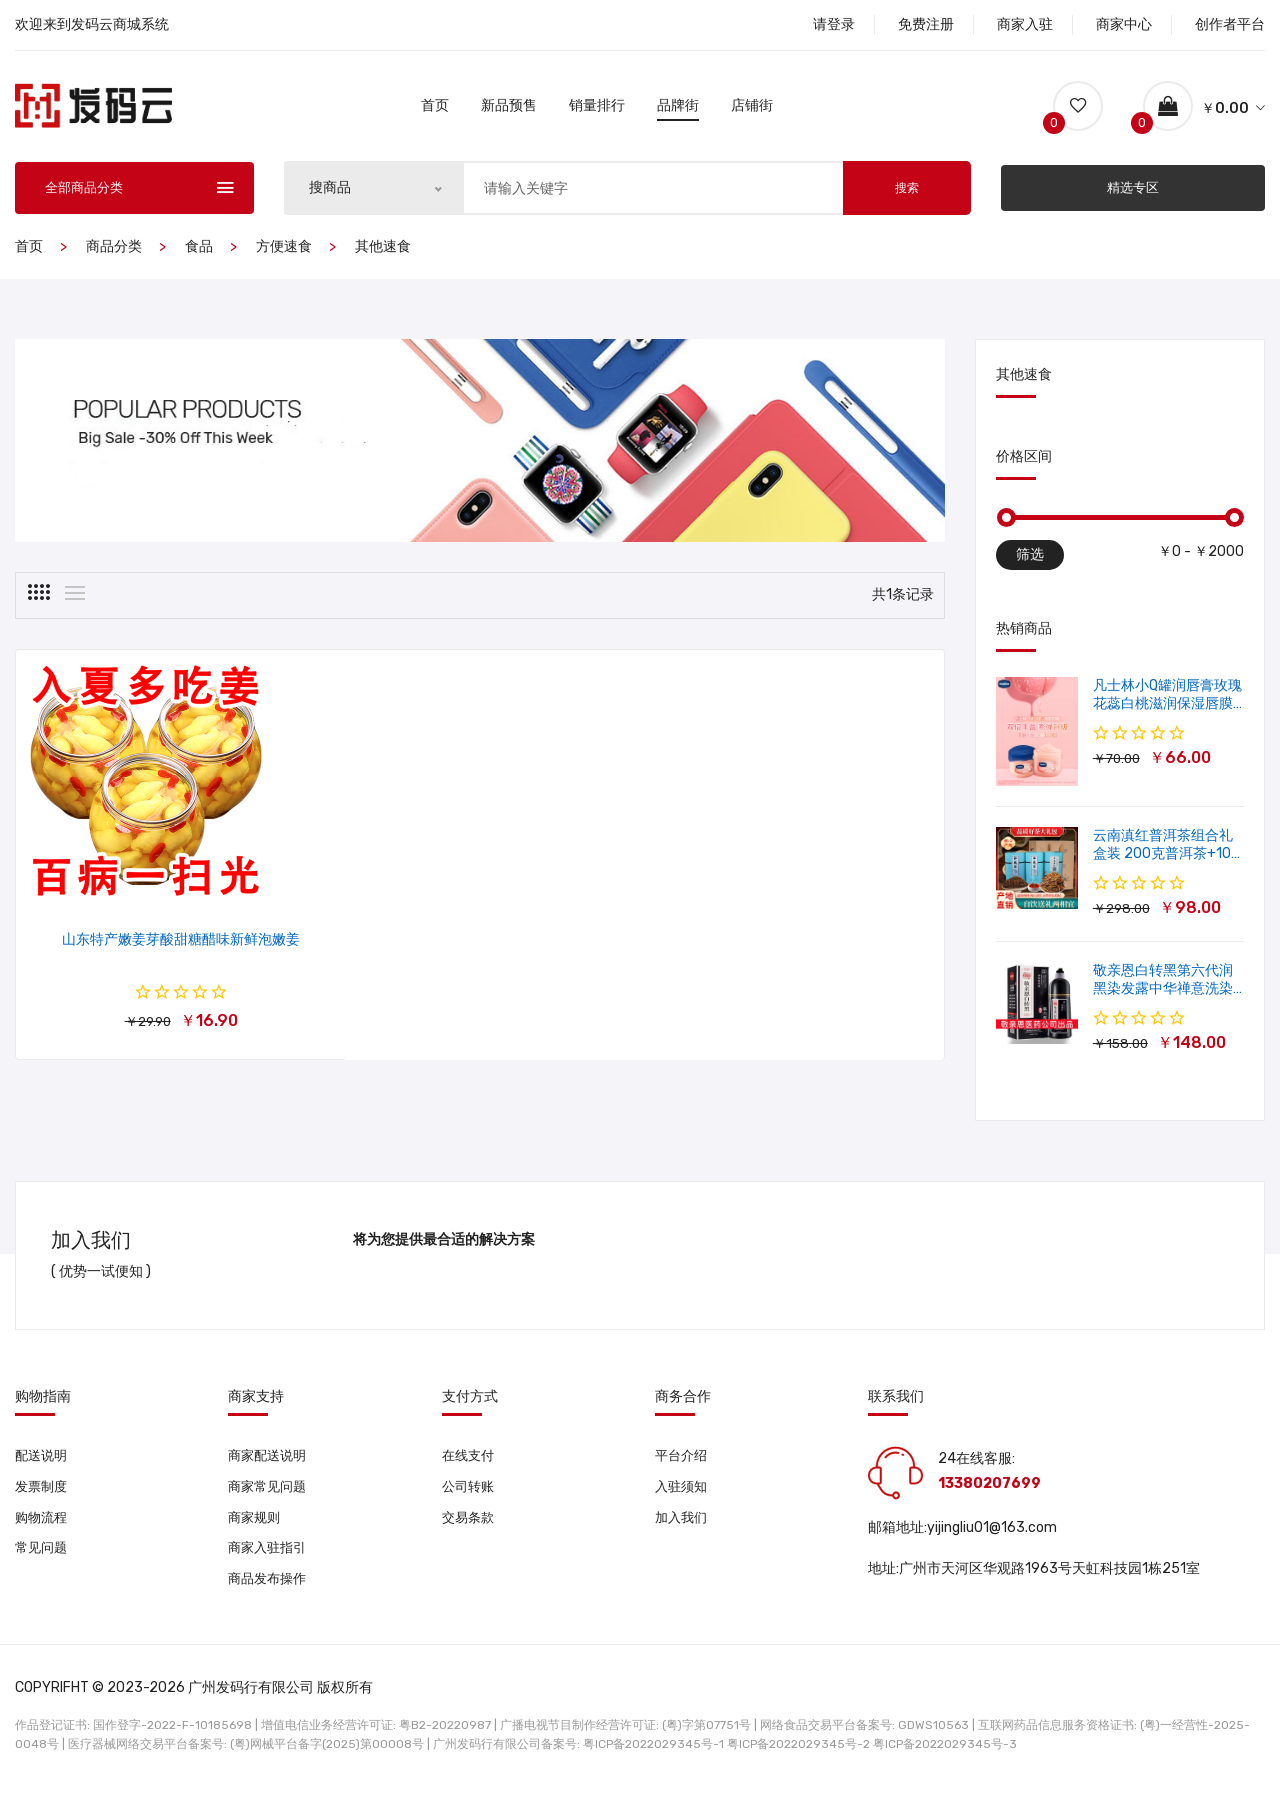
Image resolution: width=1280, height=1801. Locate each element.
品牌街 (678, 108)
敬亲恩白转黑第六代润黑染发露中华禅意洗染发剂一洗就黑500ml (1163, 994)
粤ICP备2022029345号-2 (798, 1756)
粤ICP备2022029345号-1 (653, 1756)
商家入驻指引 (270, 1557)
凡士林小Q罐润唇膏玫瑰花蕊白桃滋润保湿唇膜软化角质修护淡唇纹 (1167, 709)
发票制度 (43, 1493)
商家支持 (256, 1403)
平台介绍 (683, 1461)
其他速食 (383, 252)
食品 (199, 252)
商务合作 (683, 1403)
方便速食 (284, 252)
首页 (435, 108)
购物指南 (43, 1403)
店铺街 (752, 108)
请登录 (834, 24)
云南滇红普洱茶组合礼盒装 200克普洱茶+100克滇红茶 (1166, 859)
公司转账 (470, 1493)
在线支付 (470, 1461)
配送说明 (43, 1461)
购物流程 (43, 1525)
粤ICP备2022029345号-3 (945, 1756)
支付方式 (470, 1403)
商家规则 (256, 1525)
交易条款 (470, 1525)
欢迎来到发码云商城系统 (92, 24)
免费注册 (926, 24)
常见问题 (43, 1557)
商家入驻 (1025, 24)
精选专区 (1133, 193)
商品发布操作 (270, 1589)
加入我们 (683, 1525)
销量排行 (597, 108)
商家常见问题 (270, 1493)
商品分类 (114, 252)
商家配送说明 (270, 1461)
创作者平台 (1230, 24)
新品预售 (509, 108)
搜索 (907, 194)
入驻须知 (683, 1493)
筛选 (1030, 560)
